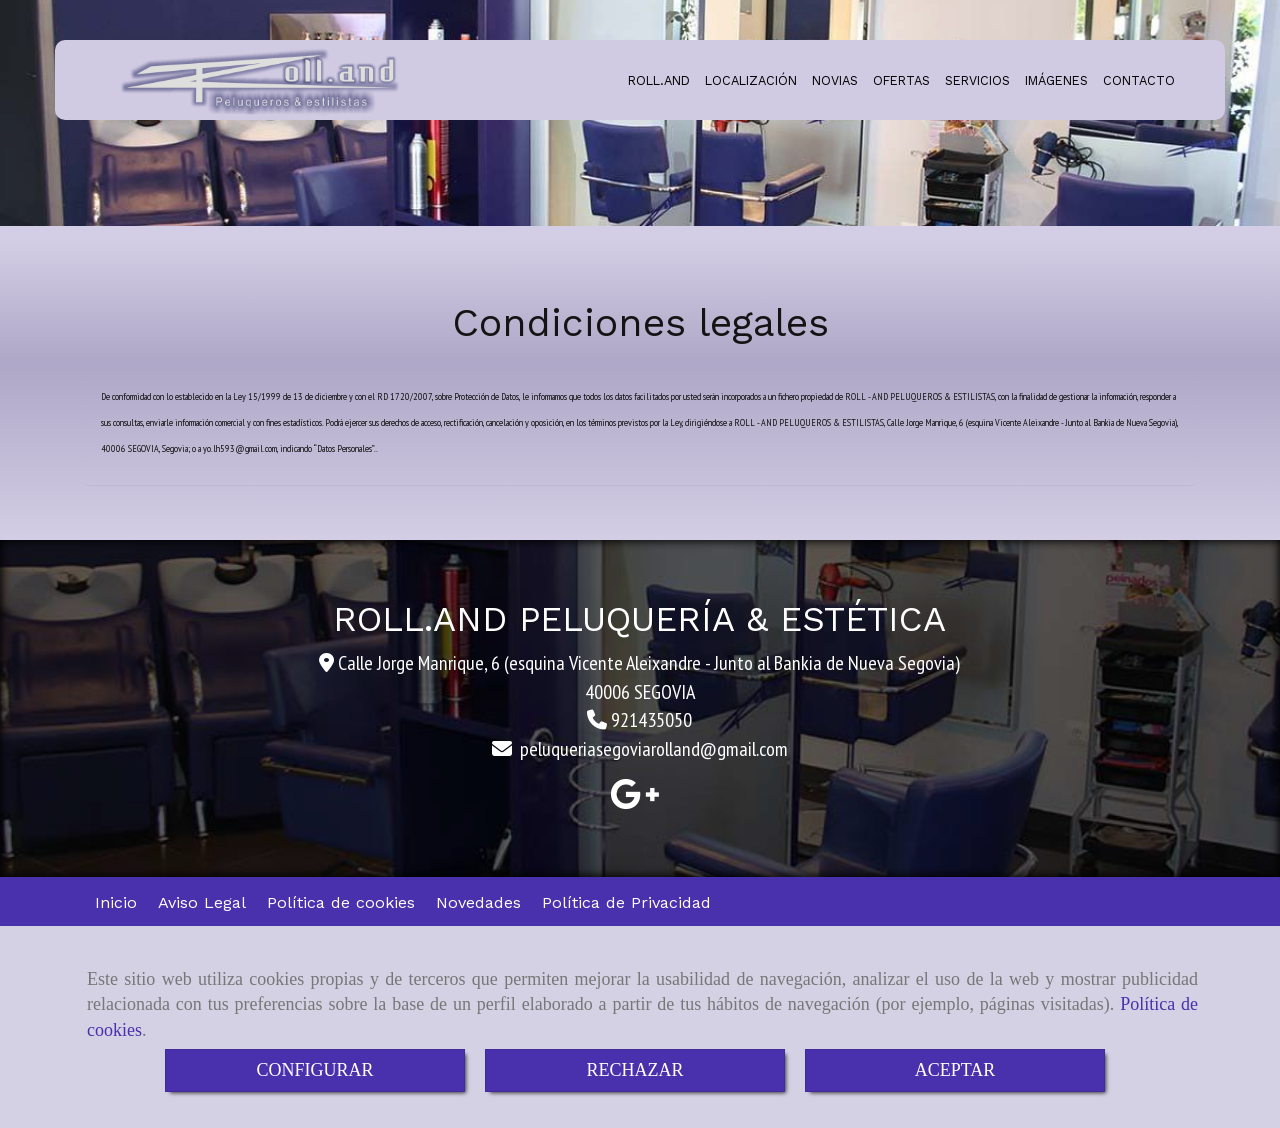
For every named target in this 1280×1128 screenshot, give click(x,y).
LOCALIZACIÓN (751, 80)
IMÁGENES (1056, 80)
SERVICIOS (977, 80)
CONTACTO (1139, 80)
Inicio (116, 902)
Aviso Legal (202, 902)
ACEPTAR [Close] (955, 1070)
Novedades (478, 902)
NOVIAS (835, 80)
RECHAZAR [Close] (634, 1070)
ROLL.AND (659, 80)
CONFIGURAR (314, 1070)
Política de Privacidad (626, 902)
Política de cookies (341, 902)
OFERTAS (901, 80)
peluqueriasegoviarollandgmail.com (654, 749)
